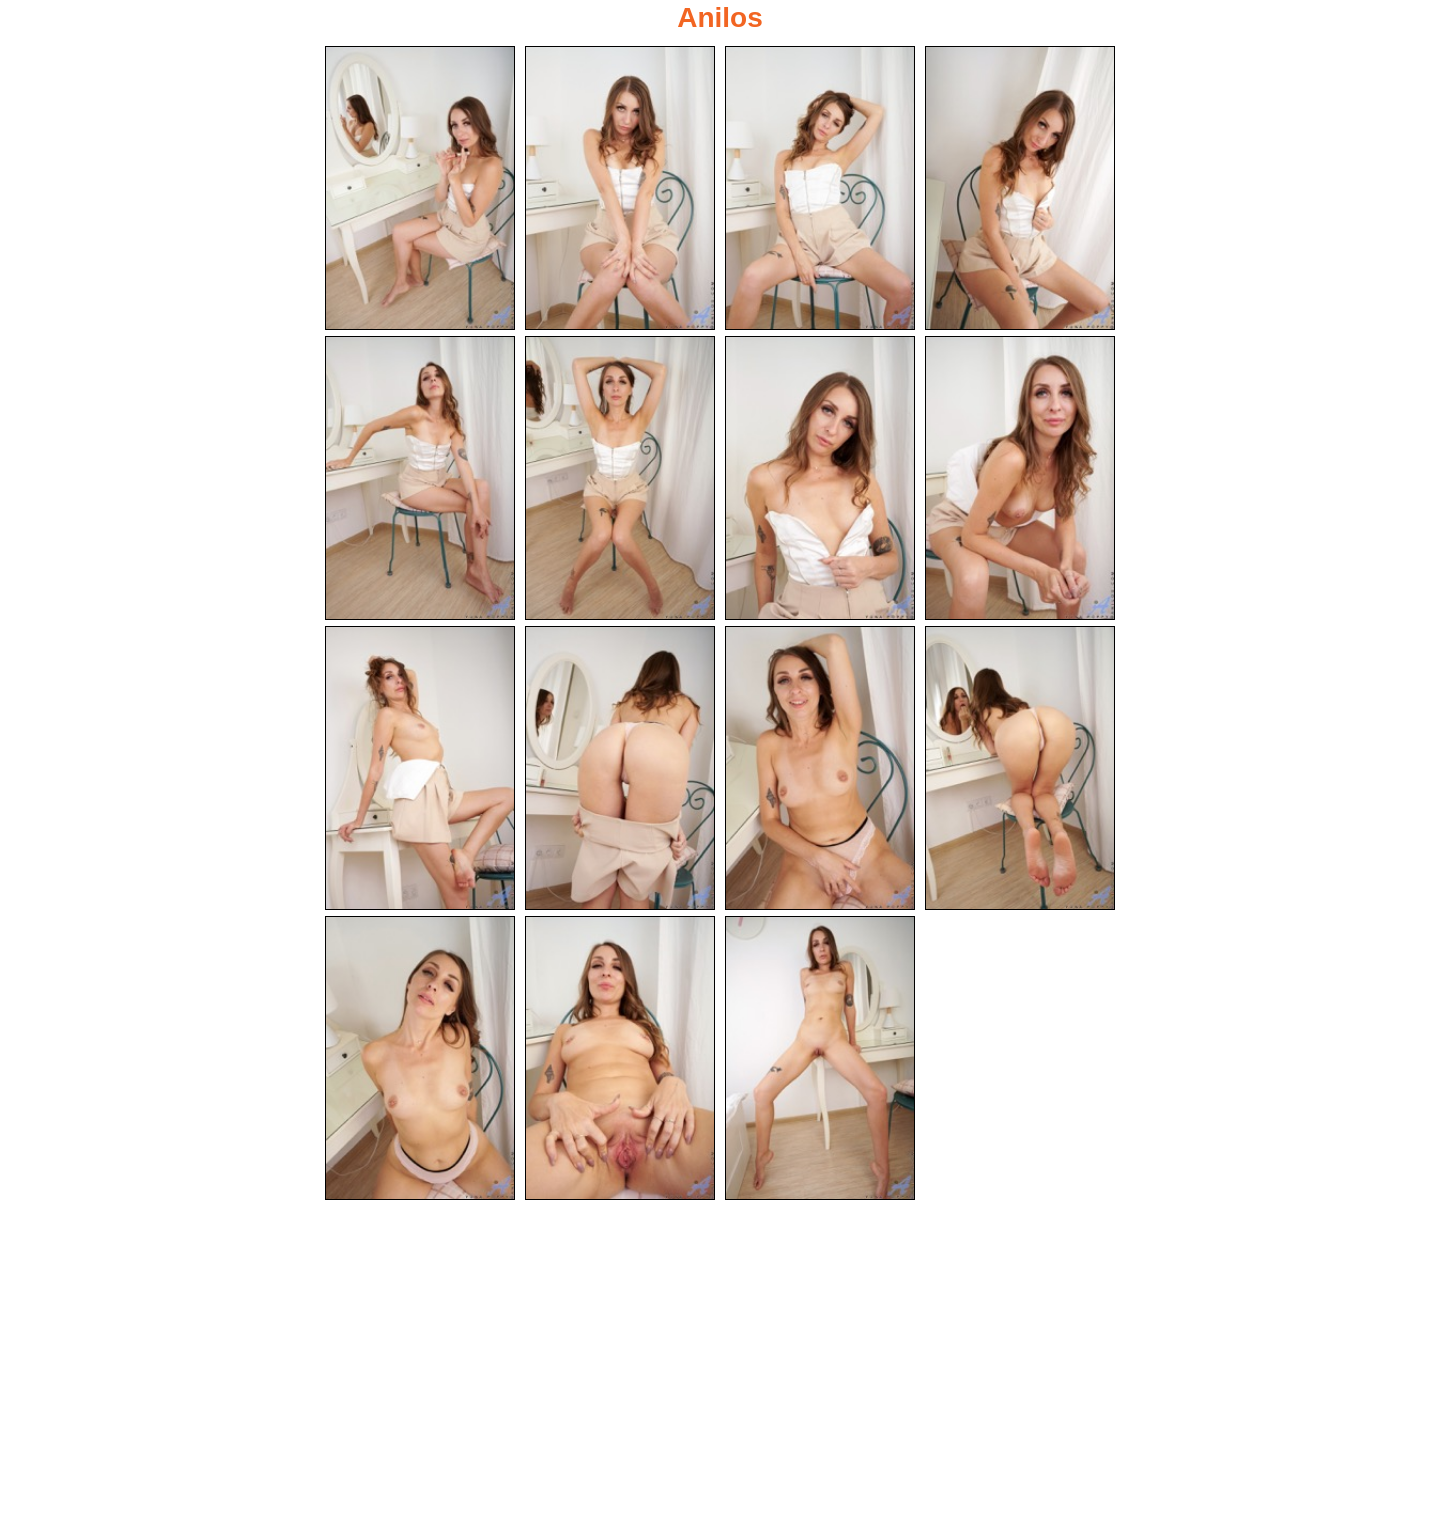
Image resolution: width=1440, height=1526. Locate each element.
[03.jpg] (820, 188)
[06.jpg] (620, 479)
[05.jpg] (420, 479)
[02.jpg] (620, 188)
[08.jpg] (1020, 479)
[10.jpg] (620, 770)
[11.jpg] (820, 770)
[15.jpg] (820, 1061)
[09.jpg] (420, 770)
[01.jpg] (420, 188)
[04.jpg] (1020, 188)
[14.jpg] (620, 1061)
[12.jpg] (1020, 770)
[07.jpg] (820, 479)
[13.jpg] (420, 1061)
